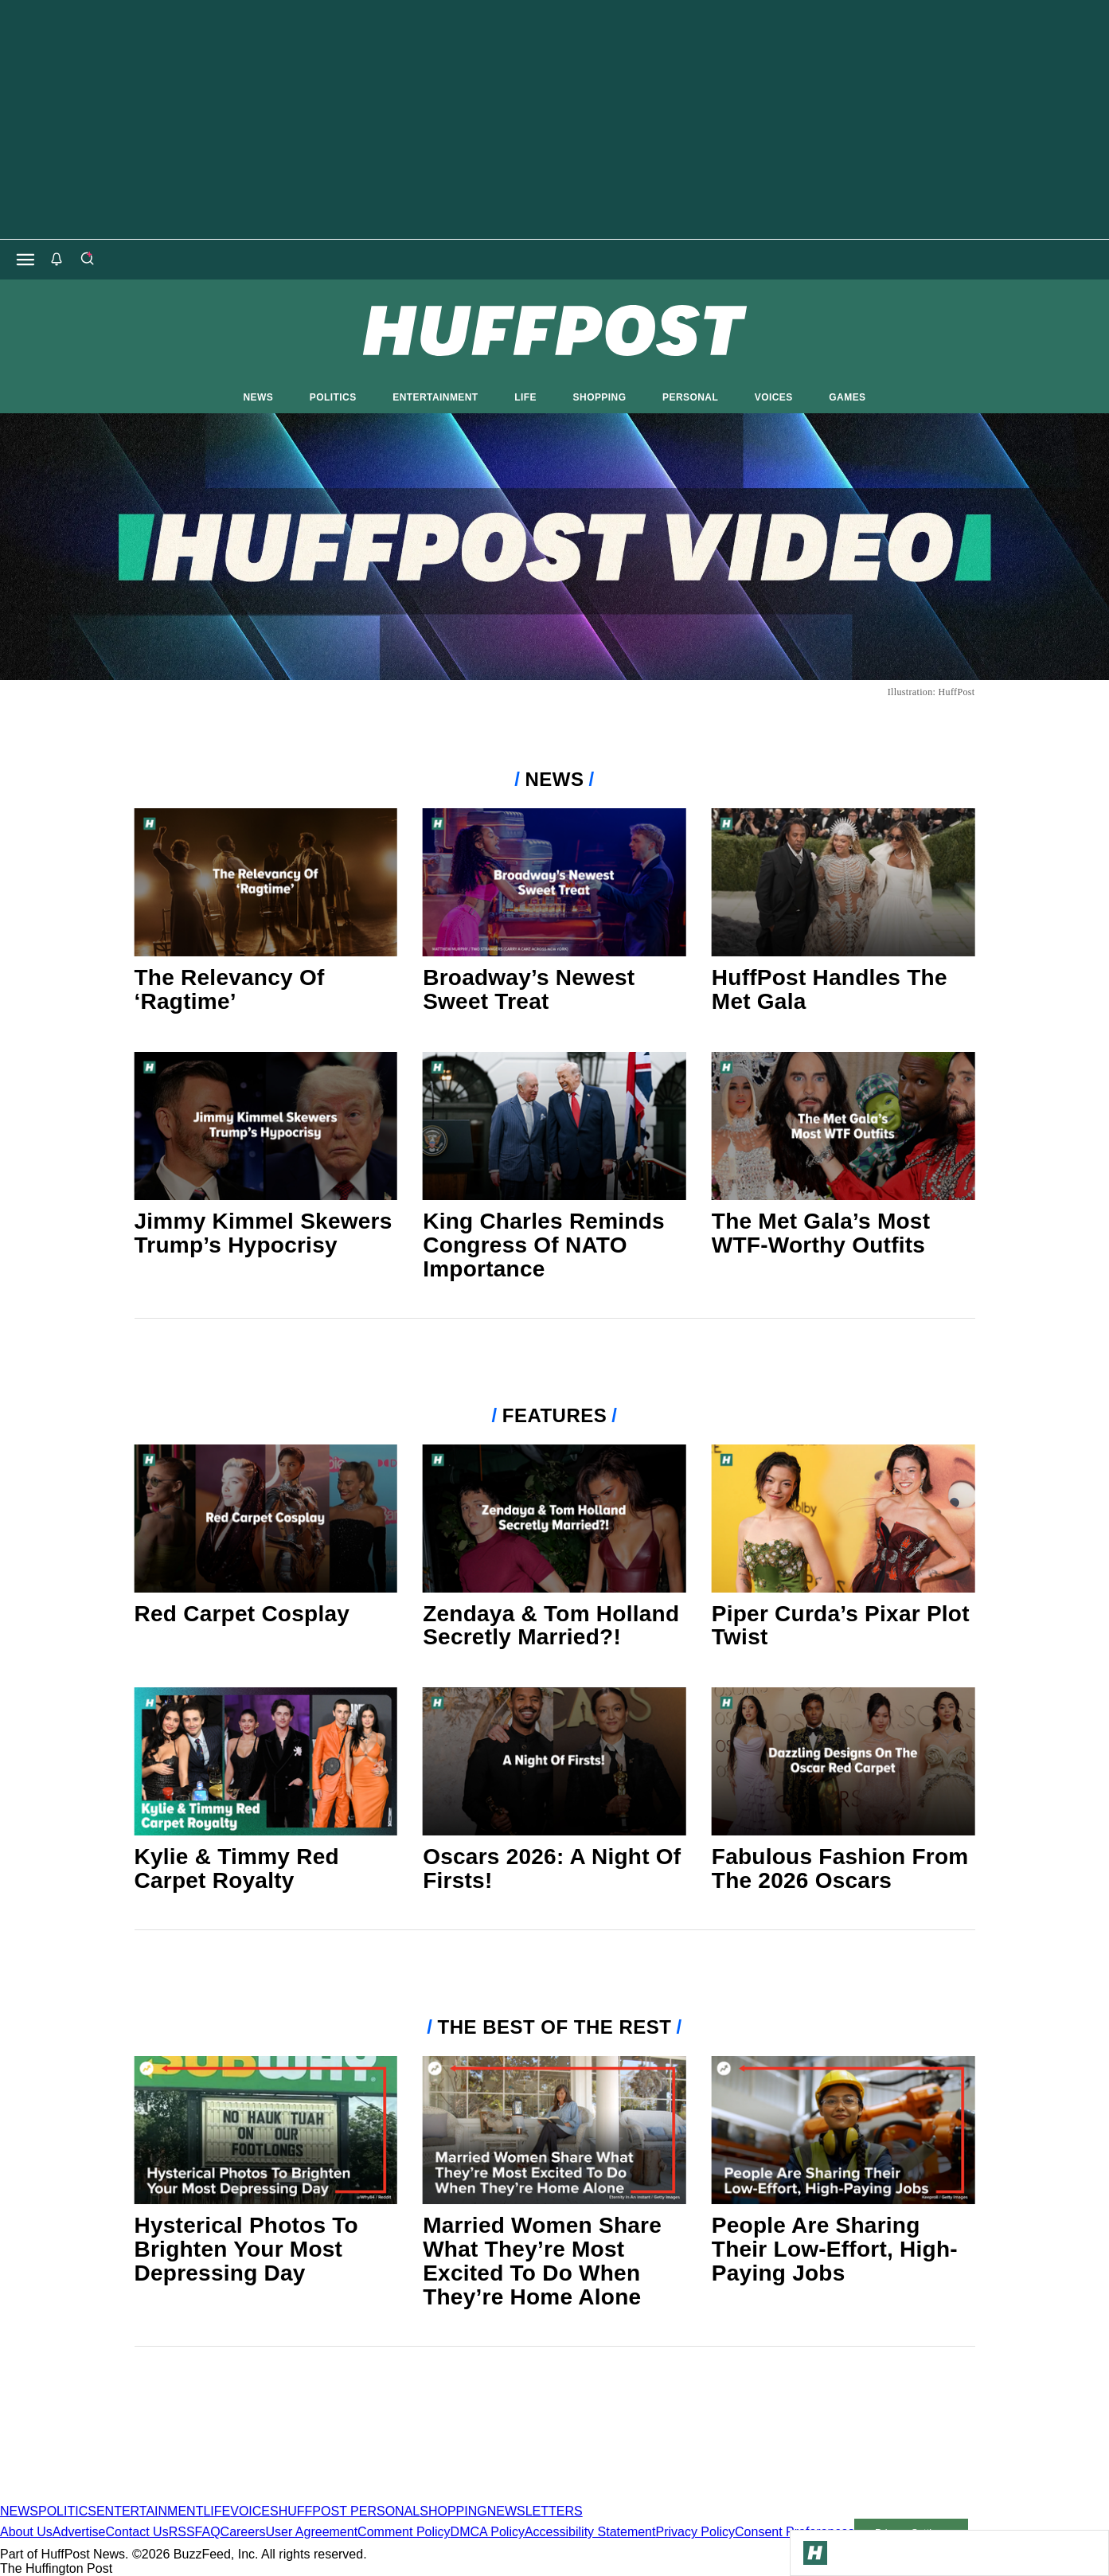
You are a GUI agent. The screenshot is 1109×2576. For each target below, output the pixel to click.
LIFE (525, 397)
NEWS (259, 397)
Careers (243, 2532)
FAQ (208, 2532)
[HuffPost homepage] (205, 2497)
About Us (26, 2532)
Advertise (79, 2532)
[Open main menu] (25, 259)
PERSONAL (690, 397)
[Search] (87, 259)
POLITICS (333, 397)
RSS (182, 2532)
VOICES (774, 397)
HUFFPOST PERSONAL (349, 2511)
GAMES (847, 397)
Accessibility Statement (590, 2532)
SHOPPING (600, 397)
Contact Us (137, 2532)
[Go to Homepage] (815, 2553)
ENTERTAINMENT (435, 397)
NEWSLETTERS (535, 2511)
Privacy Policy (695, 2532)
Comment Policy (403, 2532)
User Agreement (311, 2532)
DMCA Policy (488, 2532)
